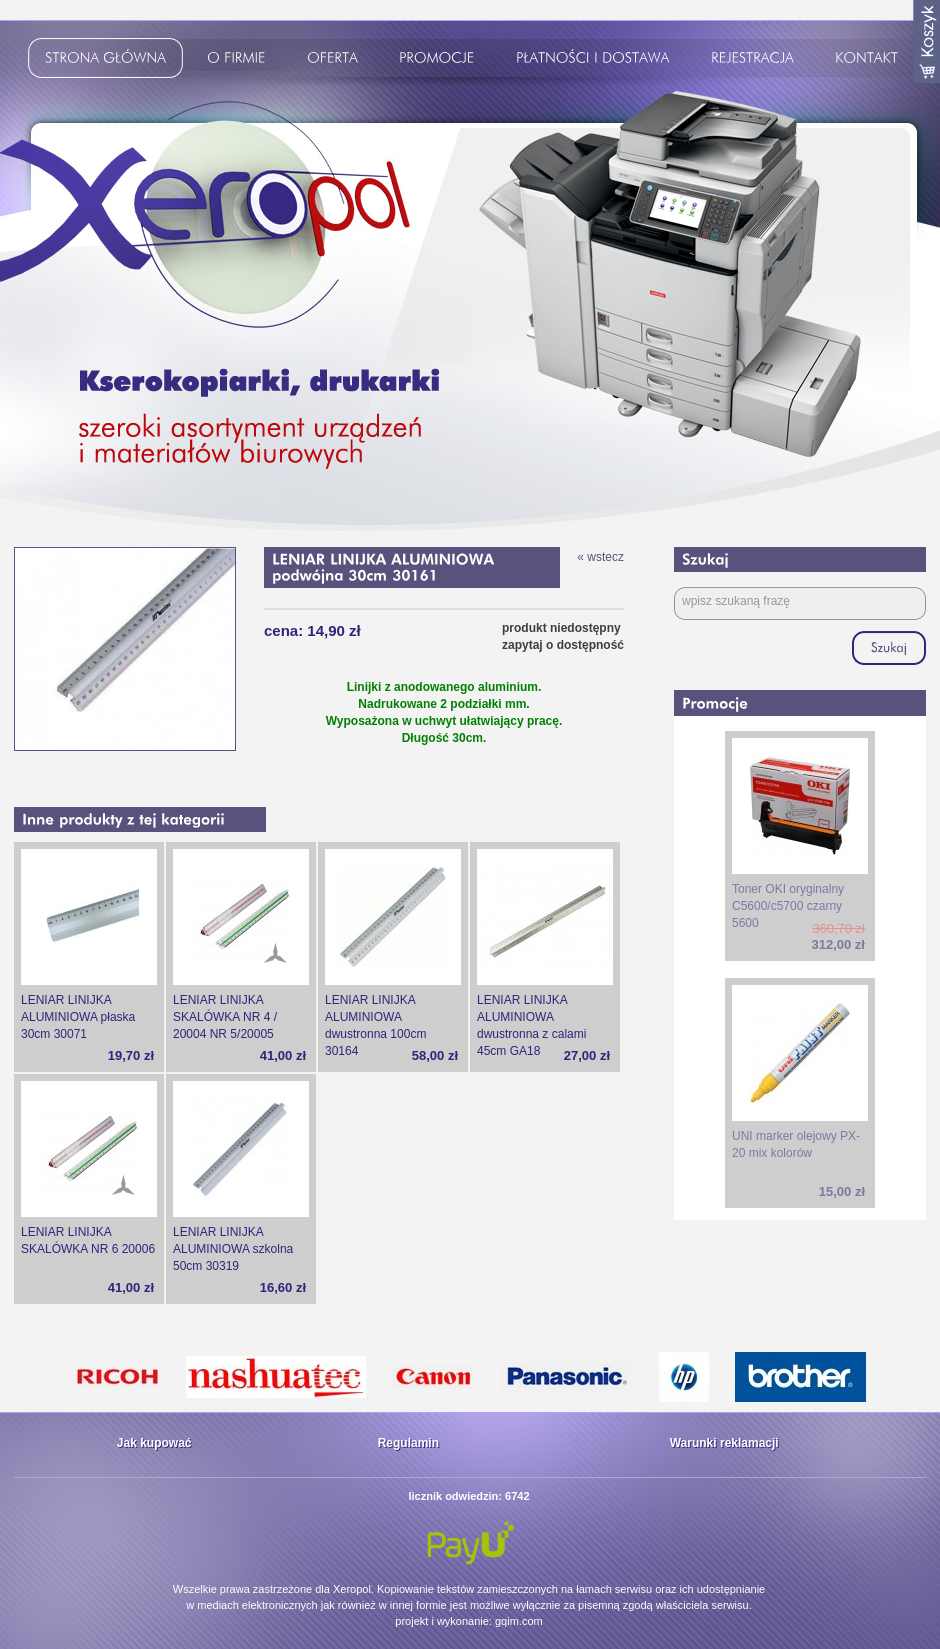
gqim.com (519, 1621)
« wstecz (600, 557)
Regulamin (408, 1443)
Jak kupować (154, 1443)
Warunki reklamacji (724, 1443)
